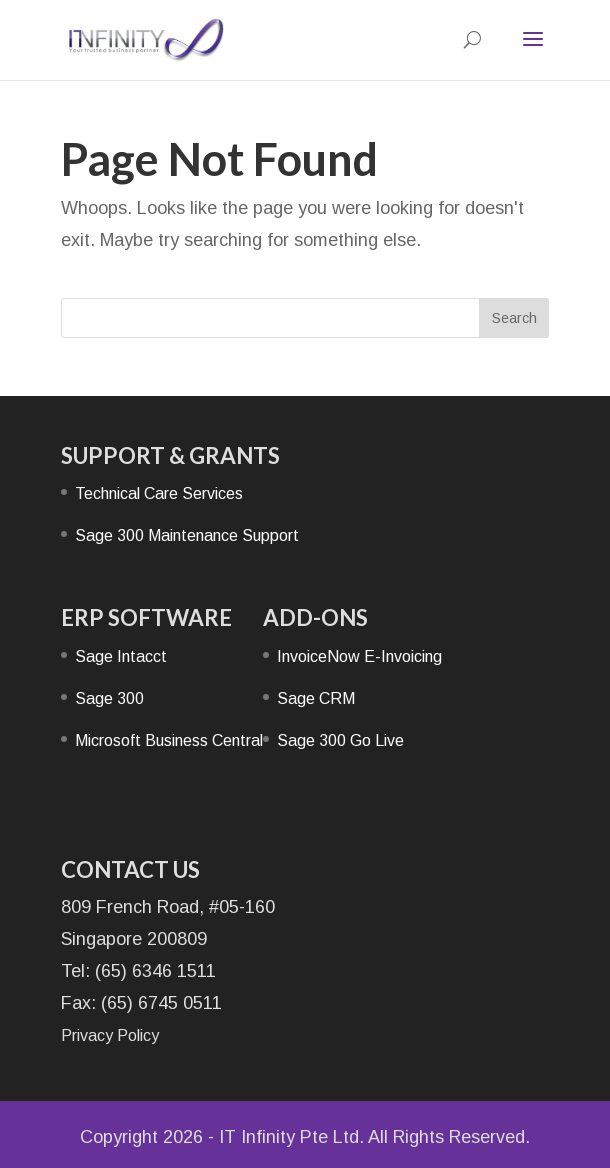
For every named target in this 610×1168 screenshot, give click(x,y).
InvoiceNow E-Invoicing (359, 656)
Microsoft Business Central (169, 740)
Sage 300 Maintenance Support (187, 535)
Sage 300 (109, 698)
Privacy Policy (110, 1035)
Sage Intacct (121, 656)
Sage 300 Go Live (340, 740)
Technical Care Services (159, 493)
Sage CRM (316, 698)
